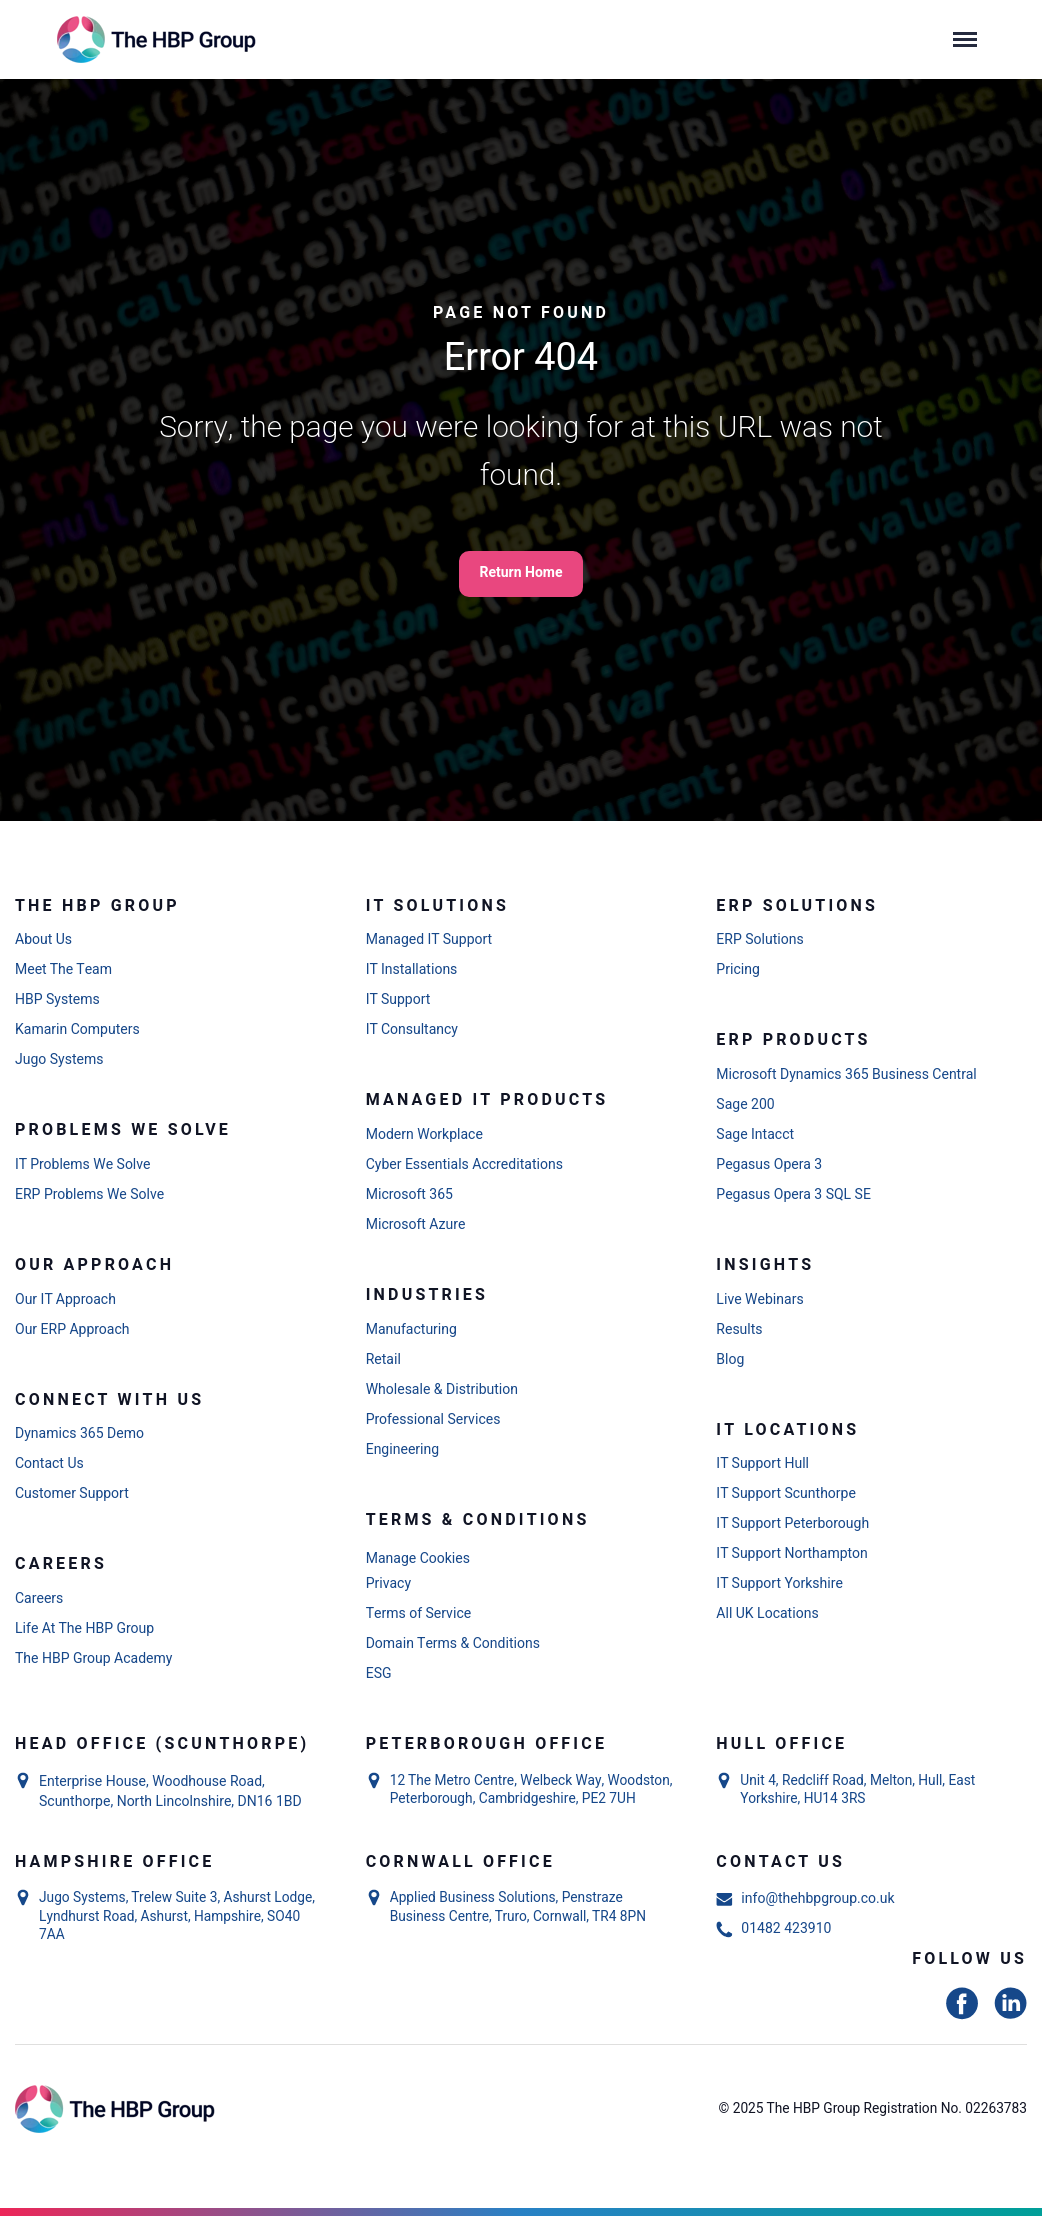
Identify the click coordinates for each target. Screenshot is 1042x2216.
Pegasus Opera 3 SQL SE (793, 1195)
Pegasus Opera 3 (769, 1165)
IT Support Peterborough (792, 1524)
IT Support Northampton (791, 1554)
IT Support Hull (762, 1464)
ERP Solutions (759, 940)
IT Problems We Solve (83, 1165)
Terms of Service (419, 1614)
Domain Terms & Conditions (453, 1644)
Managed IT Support (429, 940)
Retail (383, 1360)
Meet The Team (63, 970)
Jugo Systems (59, 1060)
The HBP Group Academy (93, 1659)
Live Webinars (759, 1300)
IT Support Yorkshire (779, 1584)
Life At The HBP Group (84, 1629)
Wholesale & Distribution (442, 1390)
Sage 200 (745, 1105)
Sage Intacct (755, 1135)
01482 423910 (773, 1929)
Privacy (388, 1584)
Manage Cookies (418, 1558)
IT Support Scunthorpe (786, 1494)
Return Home (520, 572)
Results (739, 1330)
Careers (39, 1599)
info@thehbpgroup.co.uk (805, 1899)
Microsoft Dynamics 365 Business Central (846, 1075)
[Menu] (965, 40)
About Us (43, 940)
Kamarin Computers (77, 1030)
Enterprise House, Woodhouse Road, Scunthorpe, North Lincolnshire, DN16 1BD (170, 1791)
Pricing (738, 970)
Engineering (402, 1450)
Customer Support (72, 1494)
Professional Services (433, 1420)
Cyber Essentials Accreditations (464, 1165)
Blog (730, 1360)
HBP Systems (57, 1000)
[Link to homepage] (160, 39)
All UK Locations (767, 1614)
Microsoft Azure (416, 1225)
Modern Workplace (424, 1135)
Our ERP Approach (72, 1330)
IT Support (398, 1000)
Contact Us (49, 1464)
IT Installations (412, 970)
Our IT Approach (65, 1300)
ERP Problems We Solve (89, 1195)
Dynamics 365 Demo (79, 1434)
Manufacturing (411, 1330)
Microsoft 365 (409, 1195)
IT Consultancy (412, 1030)
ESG (379, 1674)
